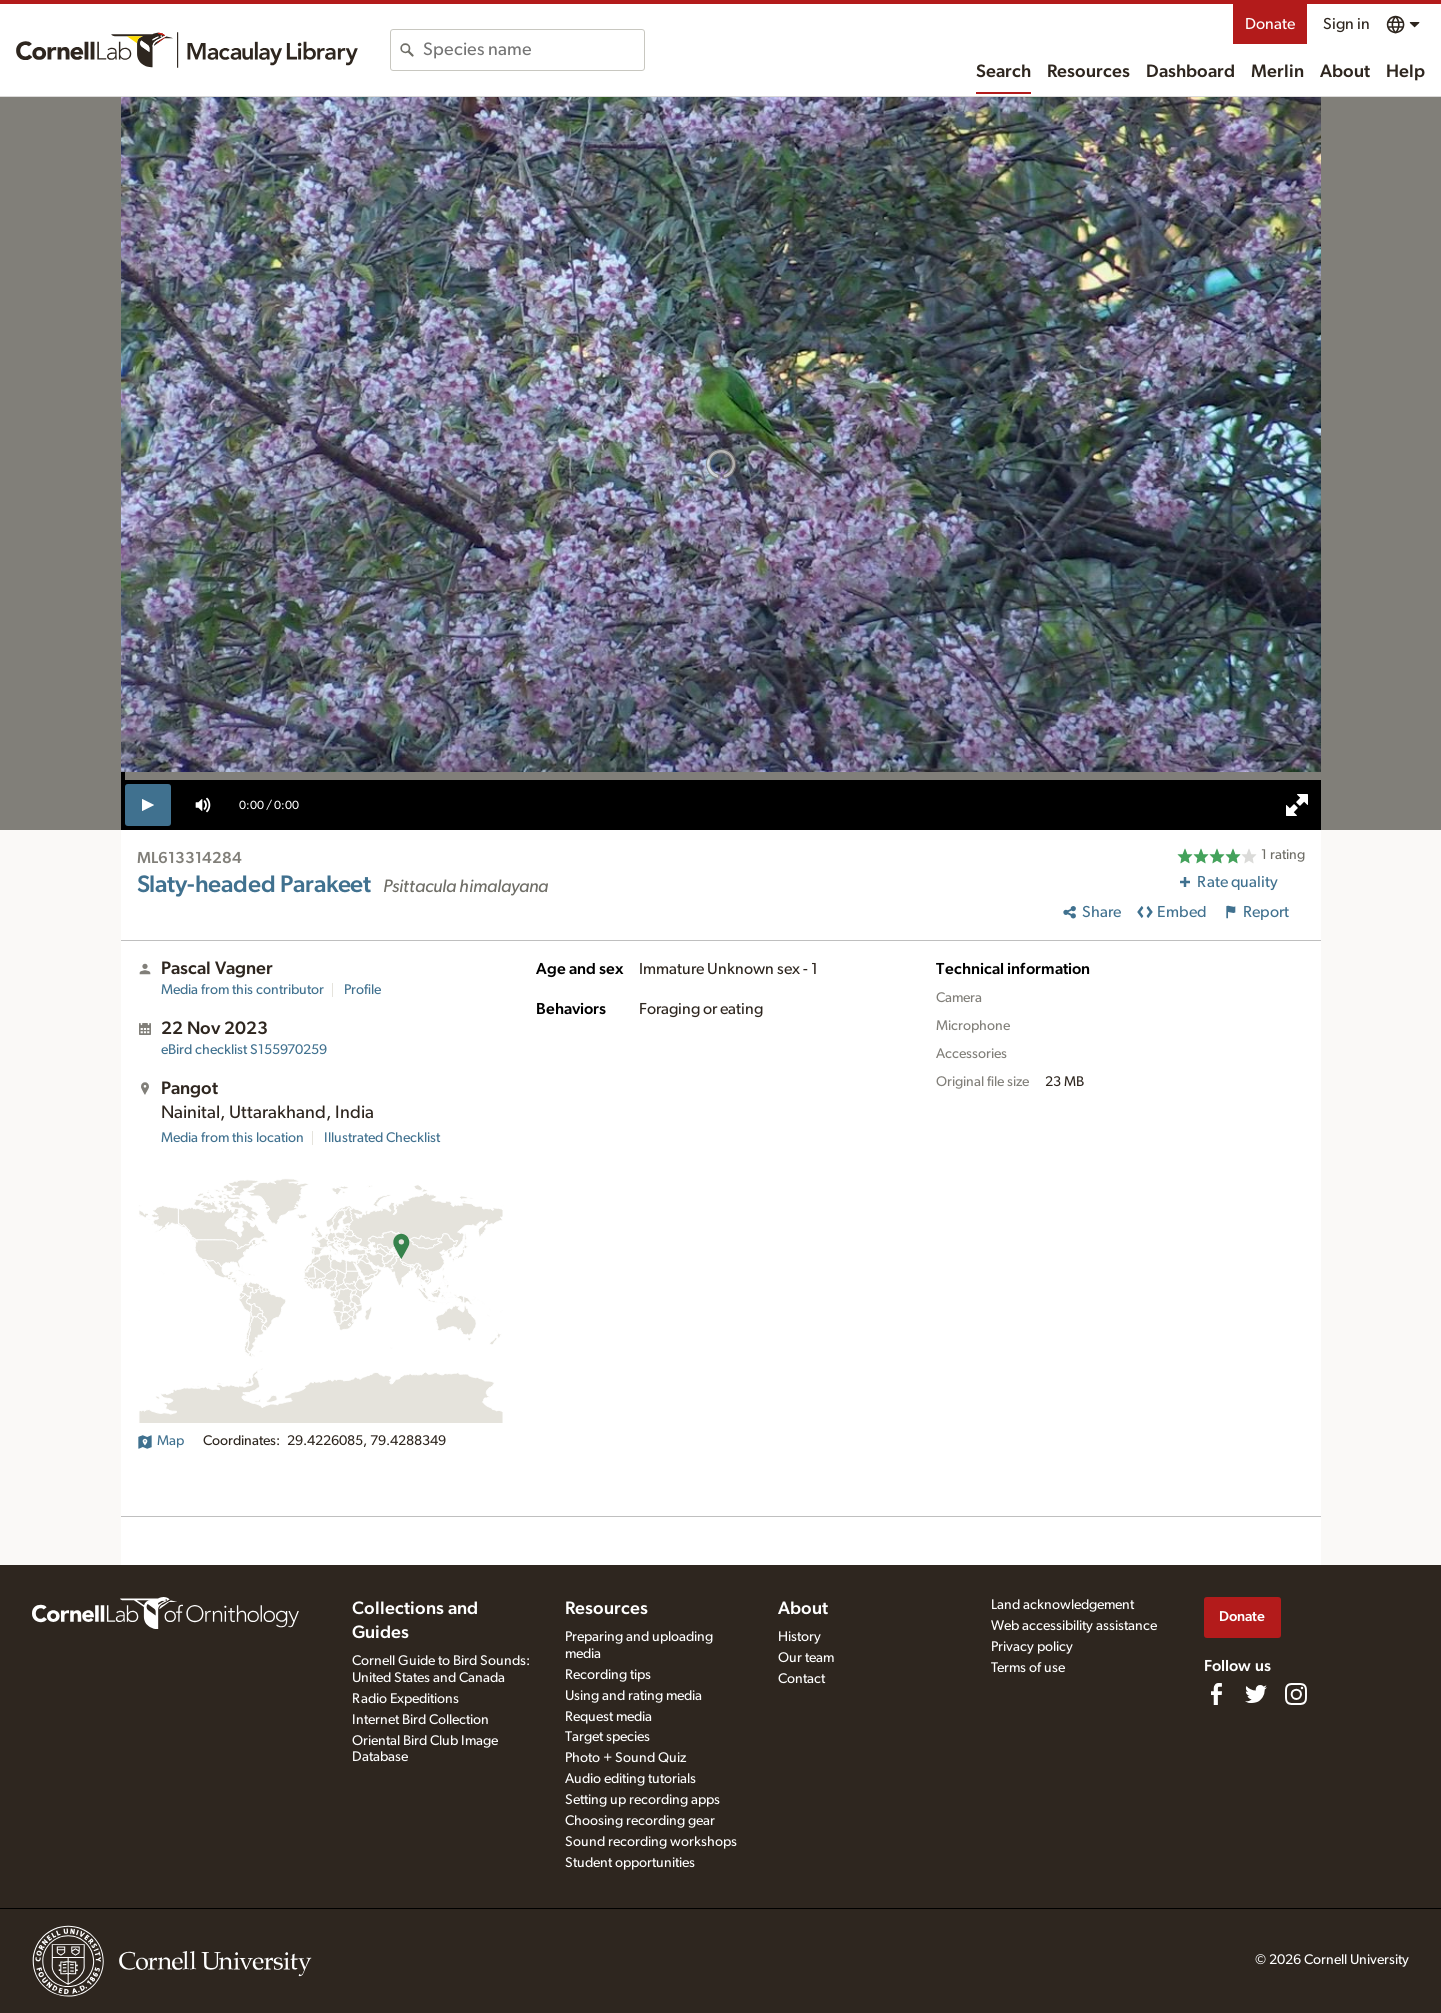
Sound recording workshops (651, 1842)
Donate (1270, 24)
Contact (801, 1679)
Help (1405, 72)
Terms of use (1028, 1668)
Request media (608, 1717)
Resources (1088, 72)
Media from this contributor (242, 990)
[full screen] (1297, 805)
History (799, 1637)
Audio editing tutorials (630, 1779)
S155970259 (244, 1050)
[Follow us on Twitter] (1256, 1694)
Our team (806, 1658)
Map (160, 1441)
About (1345, 72)
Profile (362, 990)
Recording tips (608, 1675)
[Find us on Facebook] (1216, 1694)
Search (1003, 72)
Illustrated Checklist (382, 1138)
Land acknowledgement (1062, 1605)
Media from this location (232, 1138)
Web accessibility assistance (1074, 1626)
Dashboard (1190, 72)
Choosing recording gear (640, 1821)
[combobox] (533, 50)
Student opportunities (630, 1863)
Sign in (1346, 24)
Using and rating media (633, 1696)
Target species (607, 1737)
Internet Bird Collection (420, 1720)
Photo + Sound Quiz (625, 1758)
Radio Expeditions (405, 1699)
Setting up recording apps (642, 1800)
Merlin (1277, 72)
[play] (148, 805)
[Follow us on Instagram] (1296, 1694)
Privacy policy (1032, 1647)
